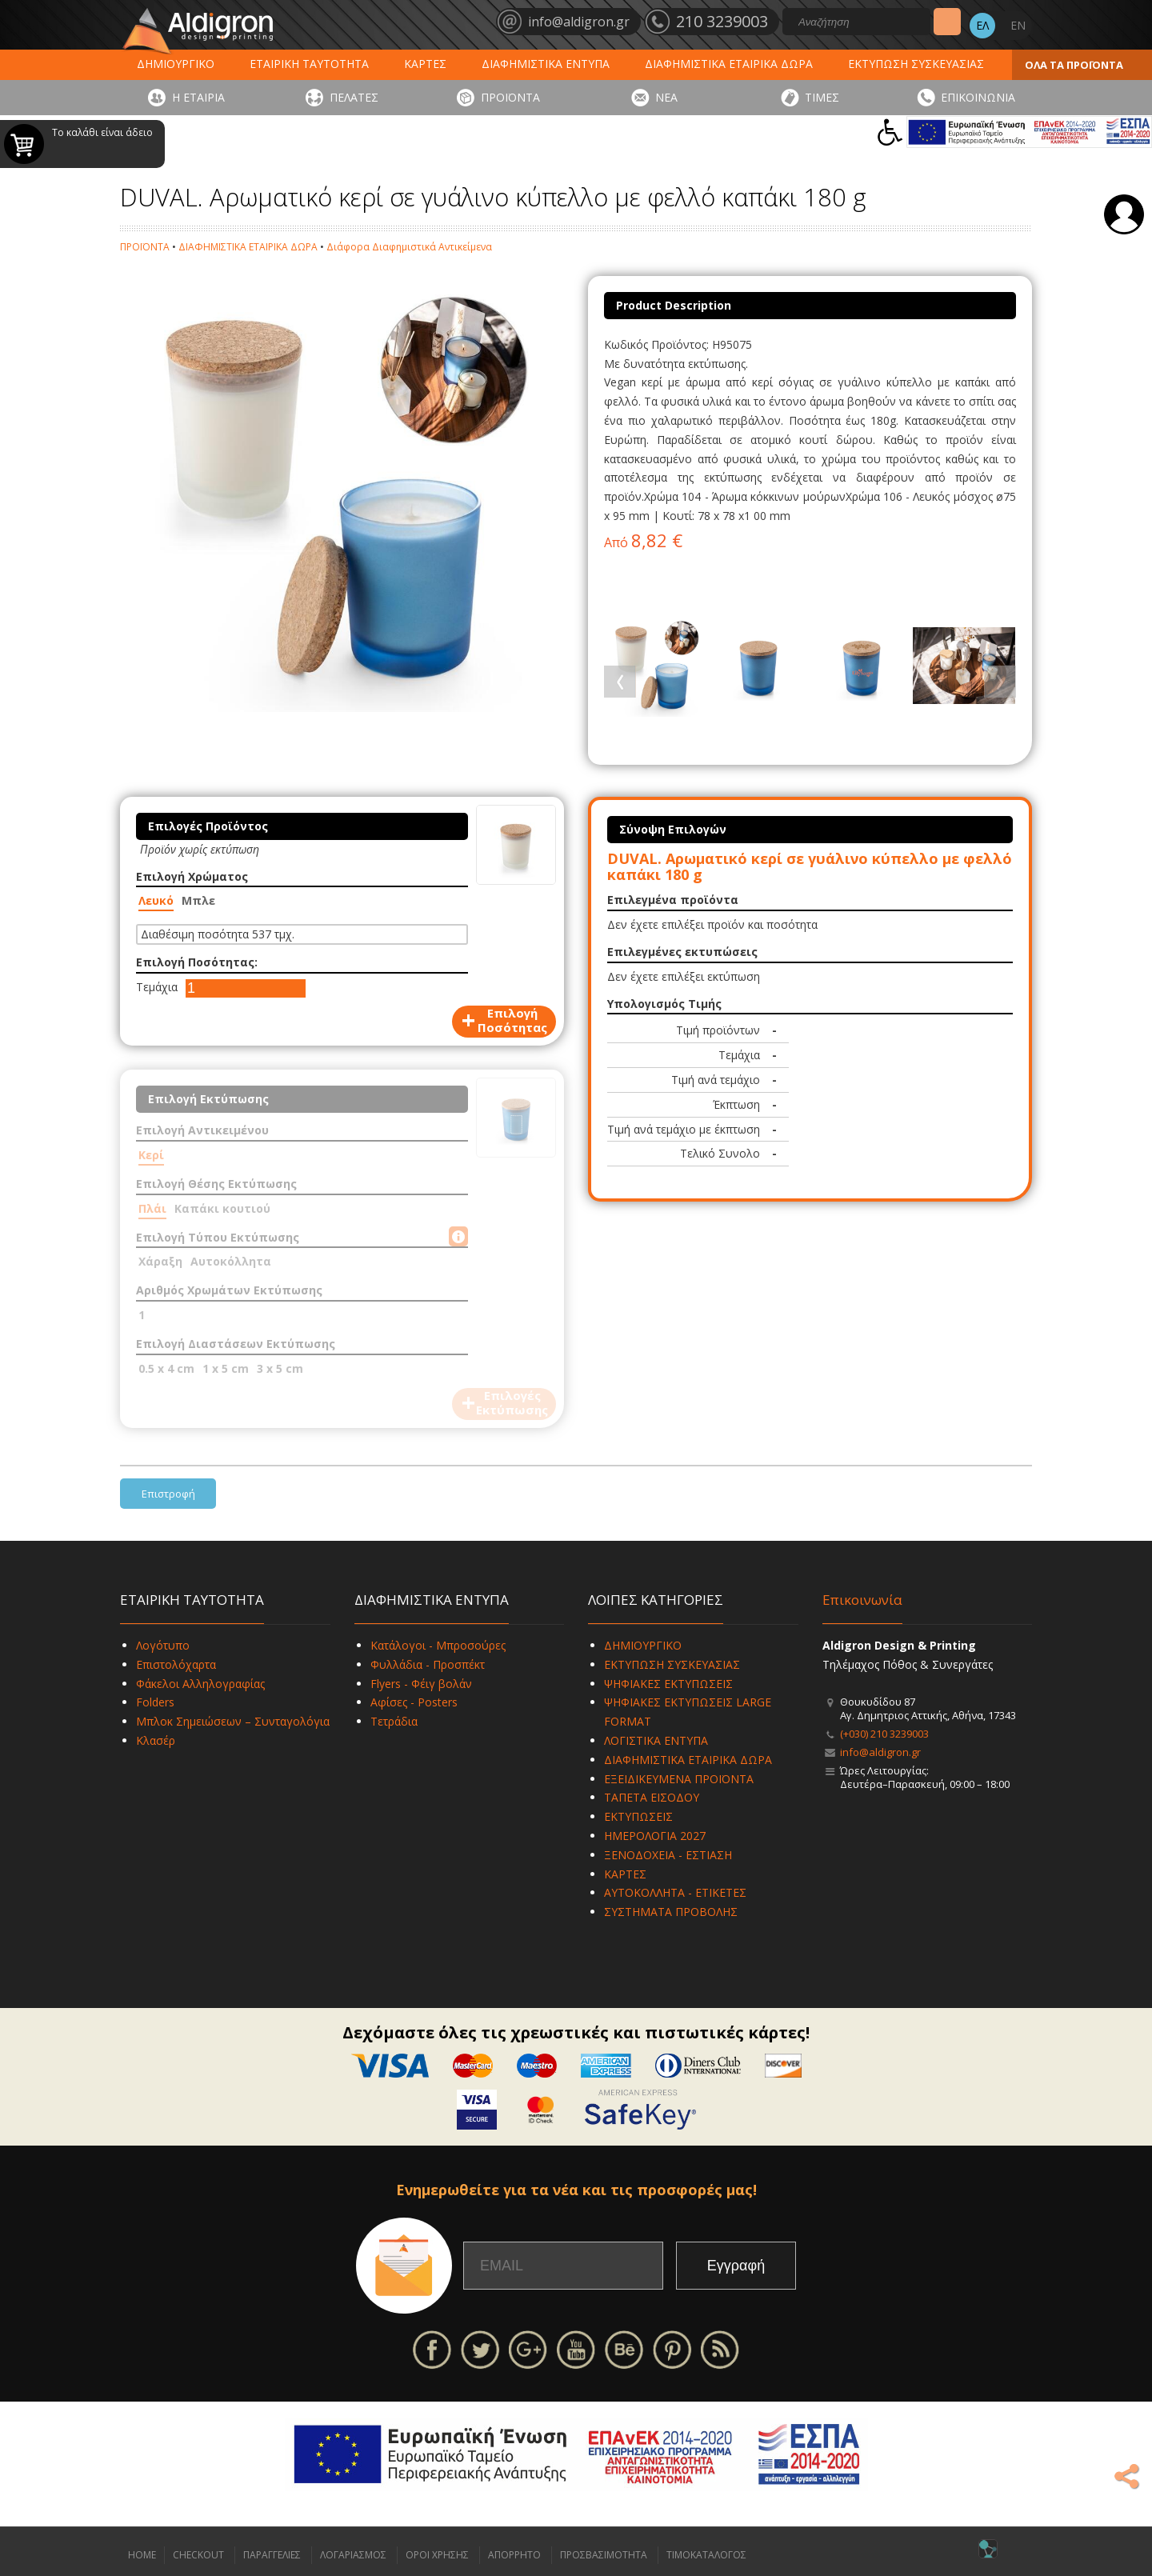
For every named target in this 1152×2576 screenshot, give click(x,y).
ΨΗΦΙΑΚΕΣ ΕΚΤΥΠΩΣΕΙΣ (668, 1683)
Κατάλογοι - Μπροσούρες (438, 1645)
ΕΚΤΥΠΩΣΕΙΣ (638, 1816)
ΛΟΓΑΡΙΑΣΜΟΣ (353, 2555)
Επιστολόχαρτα (176, 1664)
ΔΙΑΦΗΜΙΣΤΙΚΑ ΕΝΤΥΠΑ (546, 63)
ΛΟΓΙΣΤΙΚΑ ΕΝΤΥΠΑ (656, 1740)
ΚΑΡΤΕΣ (425, 63)
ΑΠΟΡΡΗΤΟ (514, 2555)
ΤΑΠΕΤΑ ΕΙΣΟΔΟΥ (651, 1797)
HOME (142, 2555)
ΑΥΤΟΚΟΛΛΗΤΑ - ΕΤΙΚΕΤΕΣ (675, 1892)
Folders (155, 1702)
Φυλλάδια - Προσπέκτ (427, 1664)
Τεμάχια (157, 986)
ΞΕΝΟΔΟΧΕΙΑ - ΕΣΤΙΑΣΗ (668, 1854)
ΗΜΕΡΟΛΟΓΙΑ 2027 (655, 1835)
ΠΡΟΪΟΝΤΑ (510, 97)
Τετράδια (394, 1721)
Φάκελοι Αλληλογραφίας (200, 1683)
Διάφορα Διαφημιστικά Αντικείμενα (409, 247)
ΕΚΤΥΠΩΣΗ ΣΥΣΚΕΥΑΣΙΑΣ (916, 63)
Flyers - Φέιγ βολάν (421, 1683)
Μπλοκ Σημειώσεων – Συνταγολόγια (233, 1721)
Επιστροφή (168, 1493)
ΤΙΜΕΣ (822, 97)
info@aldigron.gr (880, 1752)
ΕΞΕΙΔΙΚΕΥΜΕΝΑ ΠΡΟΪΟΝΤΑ (679, 1778)
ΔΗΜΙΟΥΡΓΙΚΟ (175, 63)
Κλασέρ (155, 1740)
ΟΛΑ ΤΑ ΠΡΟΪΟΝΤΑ (1074, 65)
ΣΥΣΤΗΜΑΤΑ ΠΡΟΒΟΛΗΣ (671, 1911)
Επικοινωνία (862, 1599)
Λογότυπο (163, 1645)
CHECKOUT (198, 2555)
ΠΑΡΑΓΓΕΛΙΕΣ (272, 2555)
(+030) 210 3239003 (884, 1733)
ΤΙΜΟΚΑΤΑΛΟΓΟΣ (706, 2555)
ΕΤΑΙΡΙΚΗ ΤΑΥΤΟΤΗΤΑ (309, 63)
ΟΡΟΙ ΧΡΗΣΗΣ (437, 2555)
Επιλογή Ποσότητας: (197, 962)
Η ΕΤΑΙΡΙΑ (198, 97)
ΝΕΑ (666, 97)
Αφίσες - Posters (414, 1702)
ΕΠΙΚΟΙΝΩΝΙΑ (978, 97)
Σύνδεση (1124, 214)
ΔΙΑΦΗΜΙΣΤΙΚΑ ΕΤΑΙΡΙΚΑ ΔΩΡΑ (729, 63)
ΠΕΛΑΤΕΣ (354, 97)
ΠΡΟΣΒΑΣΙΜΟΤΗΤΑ (603, 2555)
